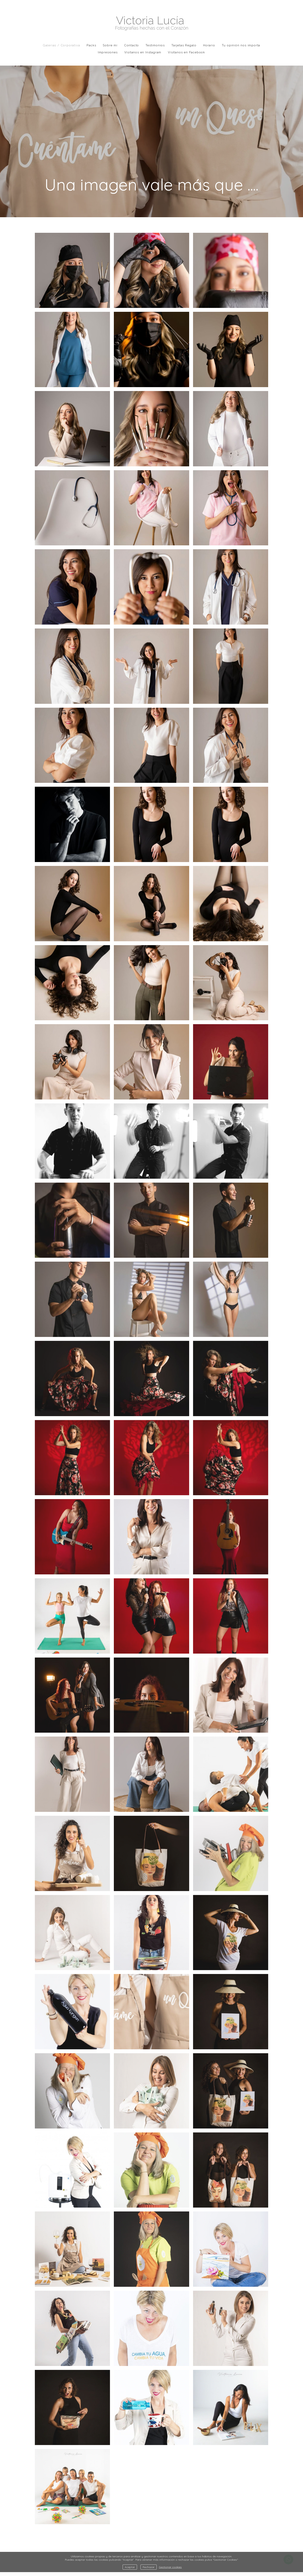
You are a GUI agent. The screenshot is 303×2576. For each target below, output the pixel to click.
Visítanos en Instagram (143, 52)
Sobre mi (110, 45)
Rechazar (149, 2567)
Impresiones (108, 52)
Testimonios (155, 45)
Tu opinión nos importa (241, 45)
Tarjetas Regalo (184, 45)
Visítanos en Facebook (186, 52)
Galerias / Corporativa (61, 45)
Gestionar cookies (170, 2567)
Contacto (131, 45)
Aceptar (130, 2567)
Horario (209, 45)
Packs (91, 45)
